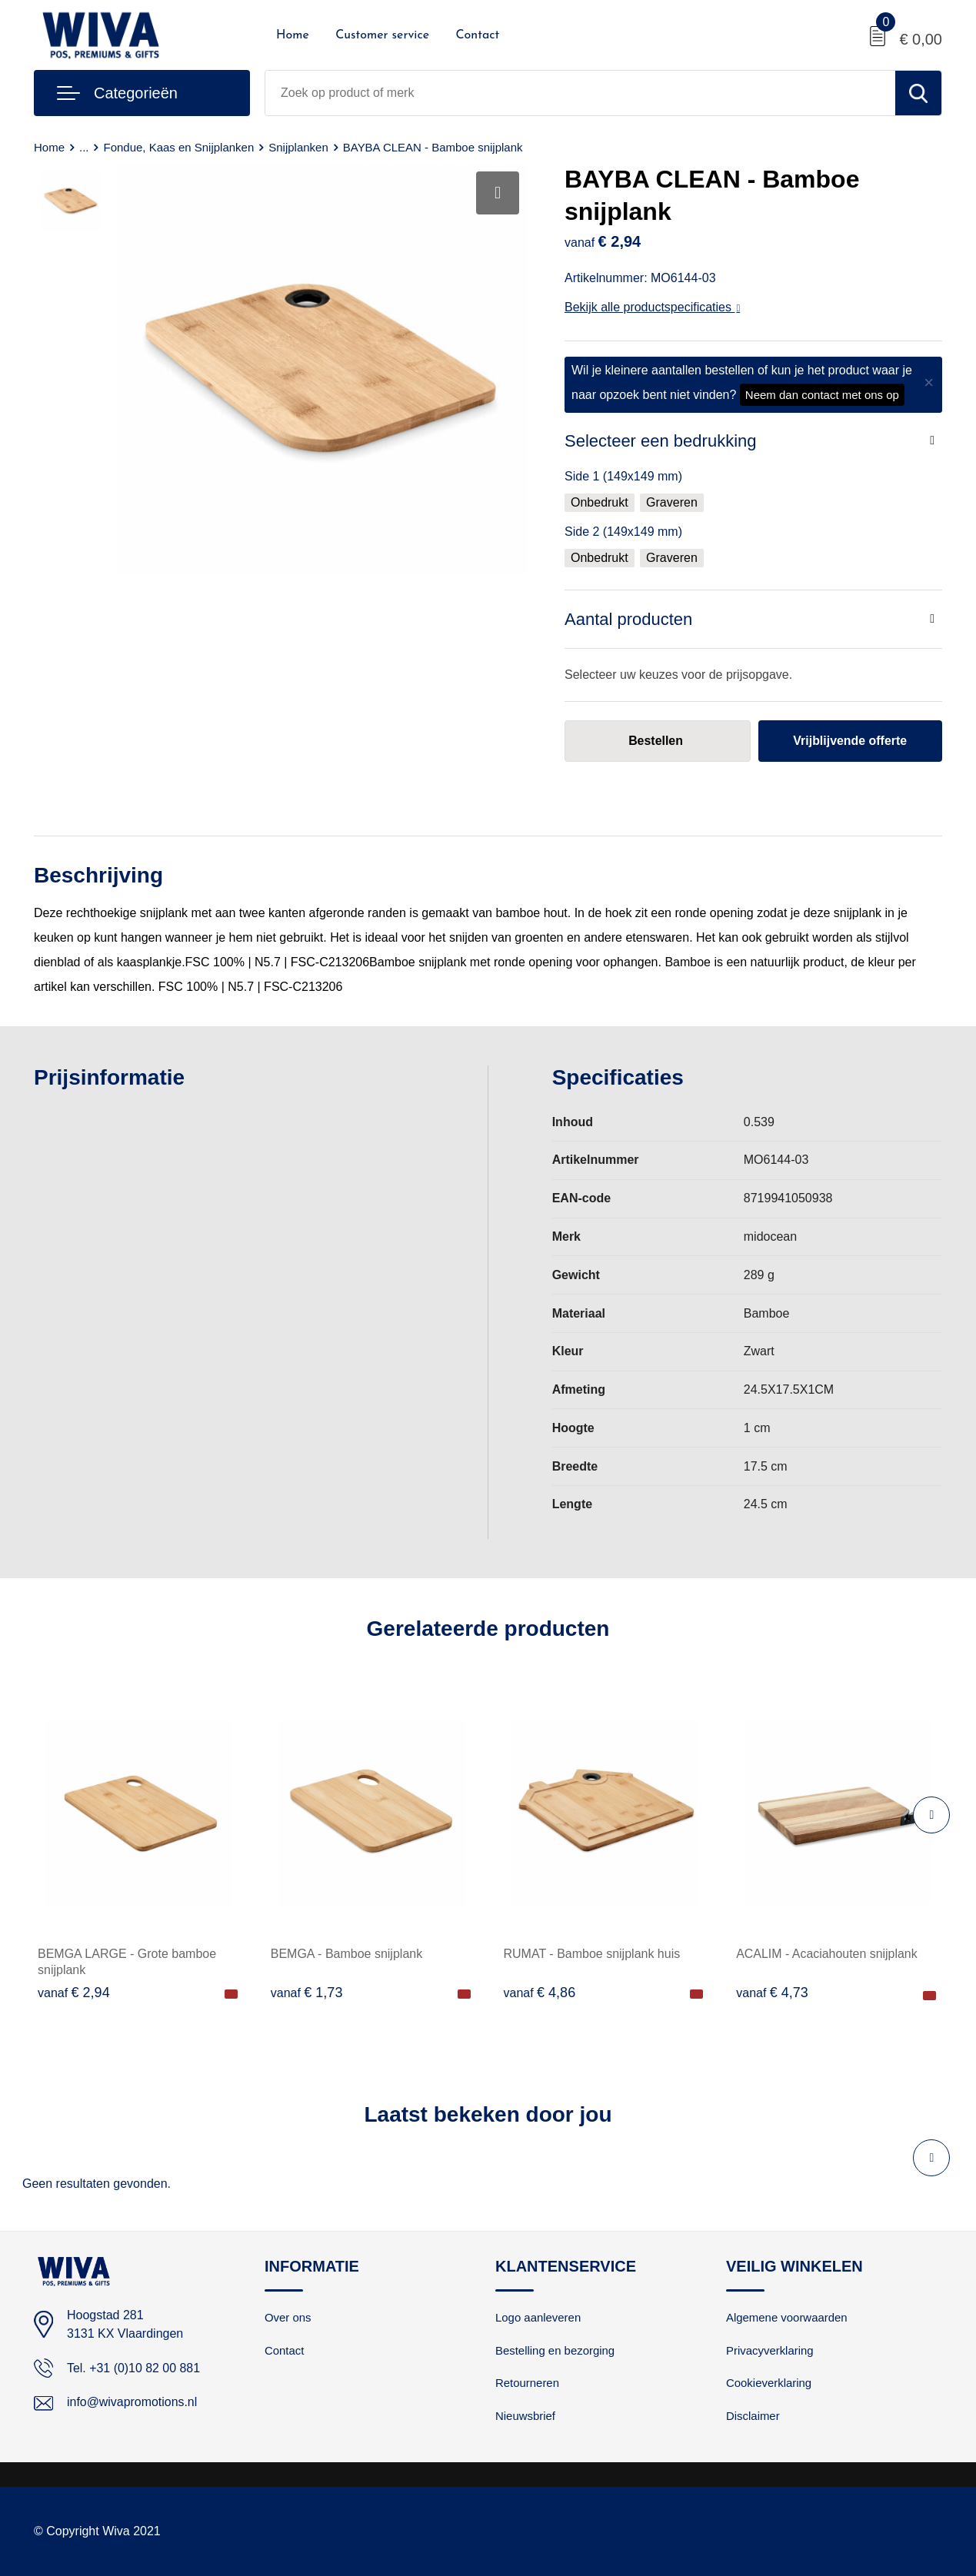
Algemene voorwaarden (787, 2317)
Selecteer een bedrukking (661, 440)
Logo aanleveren (538, 2317)
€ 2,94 (74, 1992)
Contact (477, 35)
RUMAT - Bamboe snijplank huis (592, 1953)
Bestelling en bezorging (555, 2350)
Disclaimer (753, 2416)
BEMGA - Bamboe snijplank (346, 1953)
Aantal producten (628, 619)
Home (292, 35)
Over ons (288, 2317)
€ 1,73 (307, 1992)
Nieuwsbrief (525, 2416)
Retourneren (527, 2383)
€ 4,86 (540, 1992)
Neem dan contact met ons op (822, 394)
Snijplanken (299, 147)
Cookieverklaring (769, 2383)
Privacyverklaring (770, 2350)
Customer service (382, 35)
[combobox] (580, 93)
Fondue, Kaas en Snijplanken (179, 147)
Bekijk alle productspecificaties (652, 307)
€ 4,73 (772, 1992)
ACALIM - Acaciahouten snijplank (827, 1953)
